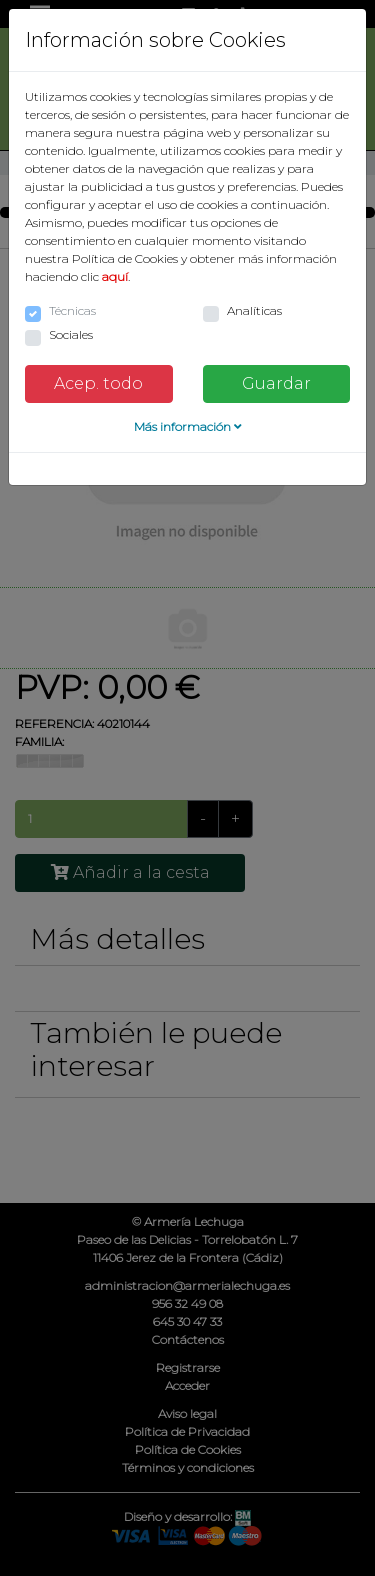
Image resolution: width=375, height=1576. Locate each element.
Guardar (276, 383)
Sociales (71, 334)
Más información (188, 426)
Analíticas (254, 310)
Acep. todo (98, 383)
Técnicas (72, 310)
